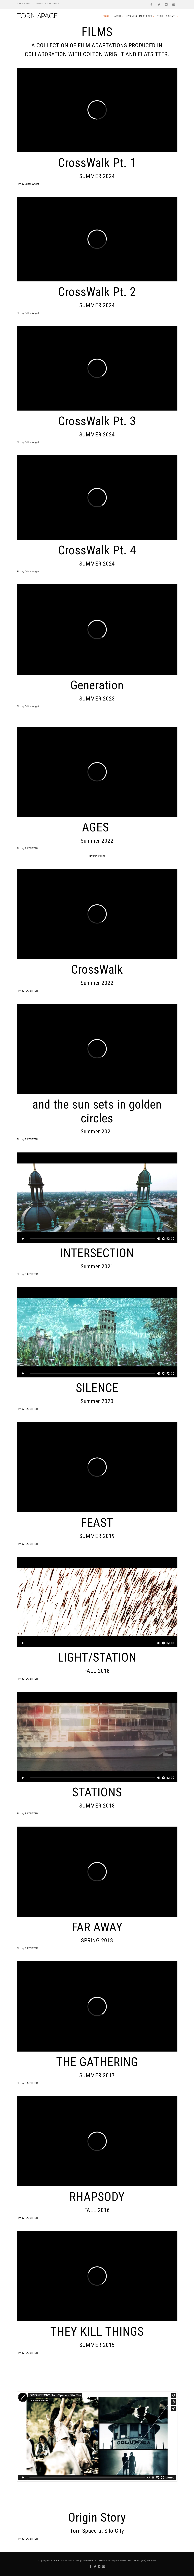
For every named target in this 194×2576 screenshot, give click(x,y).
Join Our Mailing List (48, 3)
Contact (170, 16)
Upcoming (131, 16)
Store (160, 16)
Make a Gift (23, 3)
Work (106, 16)
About (117, 16)
